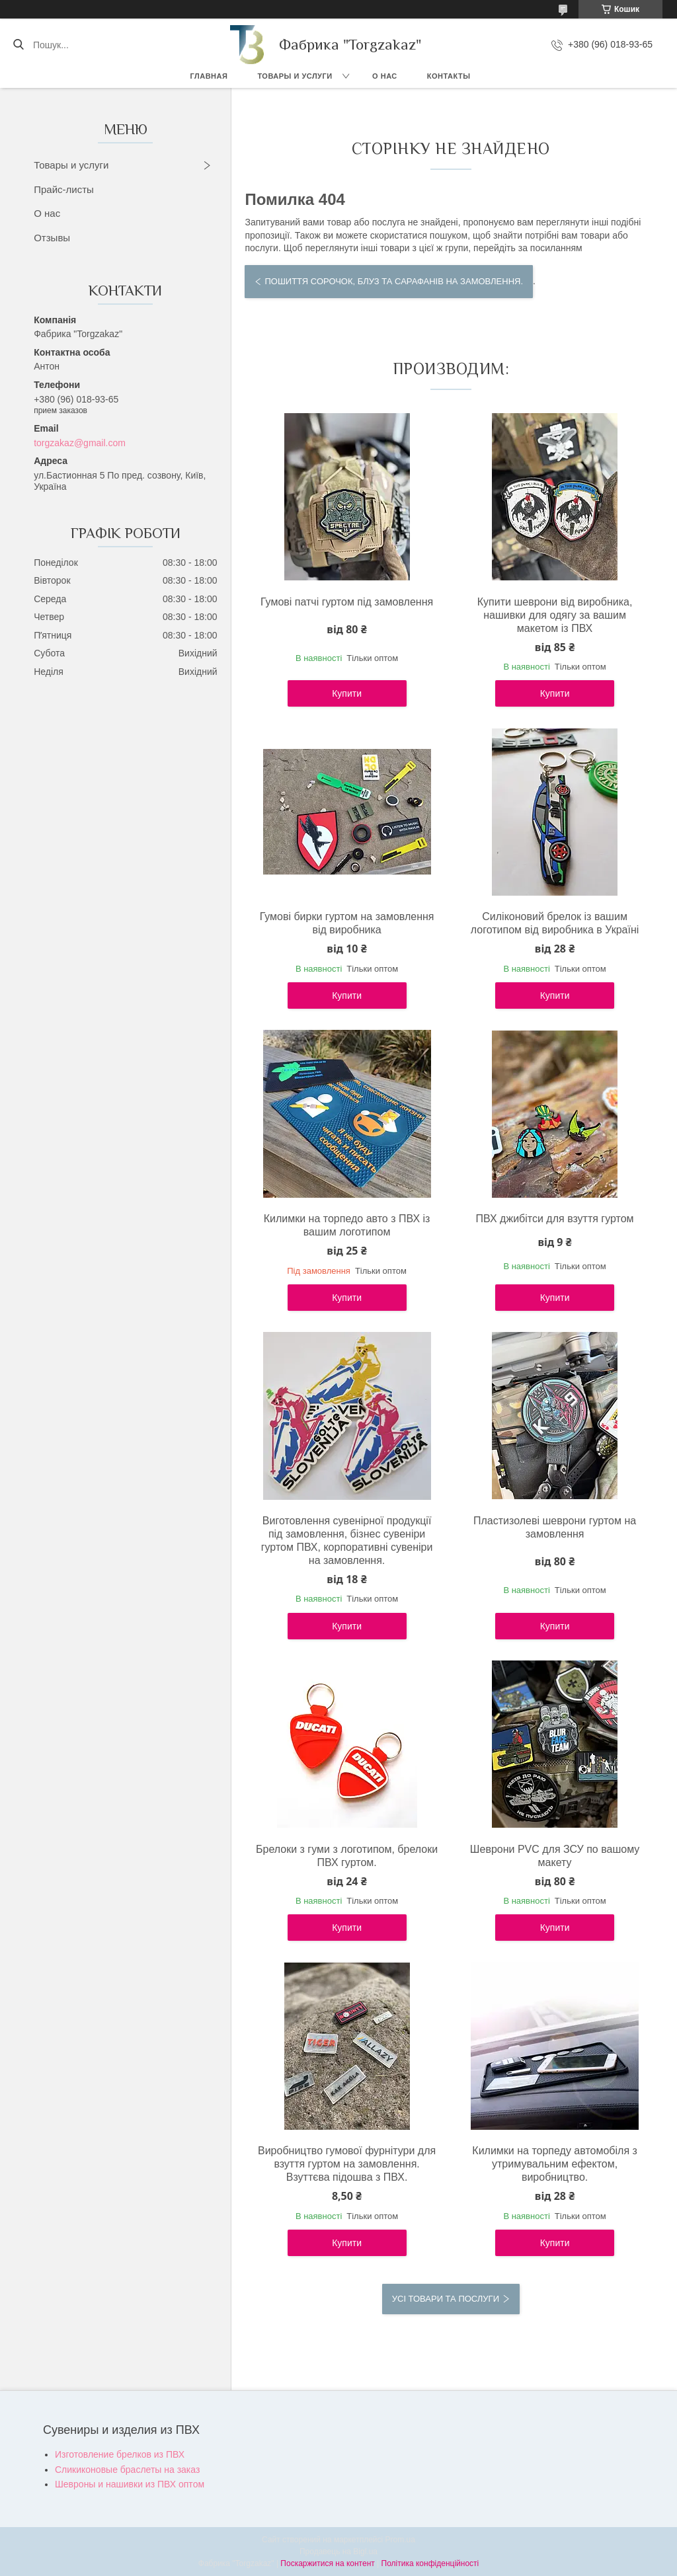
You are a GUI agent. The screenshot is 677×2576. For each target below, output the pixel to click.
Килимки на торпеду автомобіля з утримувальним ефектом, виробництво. (554, 2164)
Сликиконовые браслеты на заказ (127, 2469)
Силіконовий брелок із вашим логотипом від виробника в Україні (555, 923)
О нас (384, 76)
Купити (347, 693)
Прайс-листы (64, 189)
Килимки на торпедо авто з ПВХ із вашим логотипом (347, 1225)
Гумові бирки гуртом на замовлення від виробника (347, 923)
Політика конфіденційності (430, 2563)
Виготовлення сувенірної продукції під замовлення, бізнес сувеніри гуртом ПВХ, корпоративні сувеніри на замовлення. (347, 1540)
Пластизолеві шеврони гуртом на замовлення (554, 1527)
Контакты (449, 76)
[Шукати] (18, 45)
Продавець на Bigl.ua (338, 2551)
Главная (209, 76)
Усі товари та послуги (445, 2299)
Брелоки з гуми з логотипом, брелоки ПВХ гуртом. (347, 1856)
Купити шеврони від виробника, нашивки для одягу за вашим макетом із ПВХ (555, 615)
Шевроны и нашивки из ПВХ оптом (129, 2484)
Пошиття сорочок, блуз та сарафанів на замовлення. (393, 281)
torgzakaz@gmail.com (80, 443)
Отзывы (52, 237)
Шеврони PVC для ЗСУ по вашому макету (554, 1856)
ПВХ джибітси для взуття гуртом (555, 1218)
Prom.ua (400, 2539)
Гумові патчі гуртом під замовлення (346, 601)
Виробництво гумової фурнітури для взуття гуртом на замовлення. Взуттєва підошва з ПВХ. (347, 2164)
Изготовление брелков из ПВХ (119, 2454)
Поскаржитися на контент (327, 2563)
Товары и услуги (294, 76)
